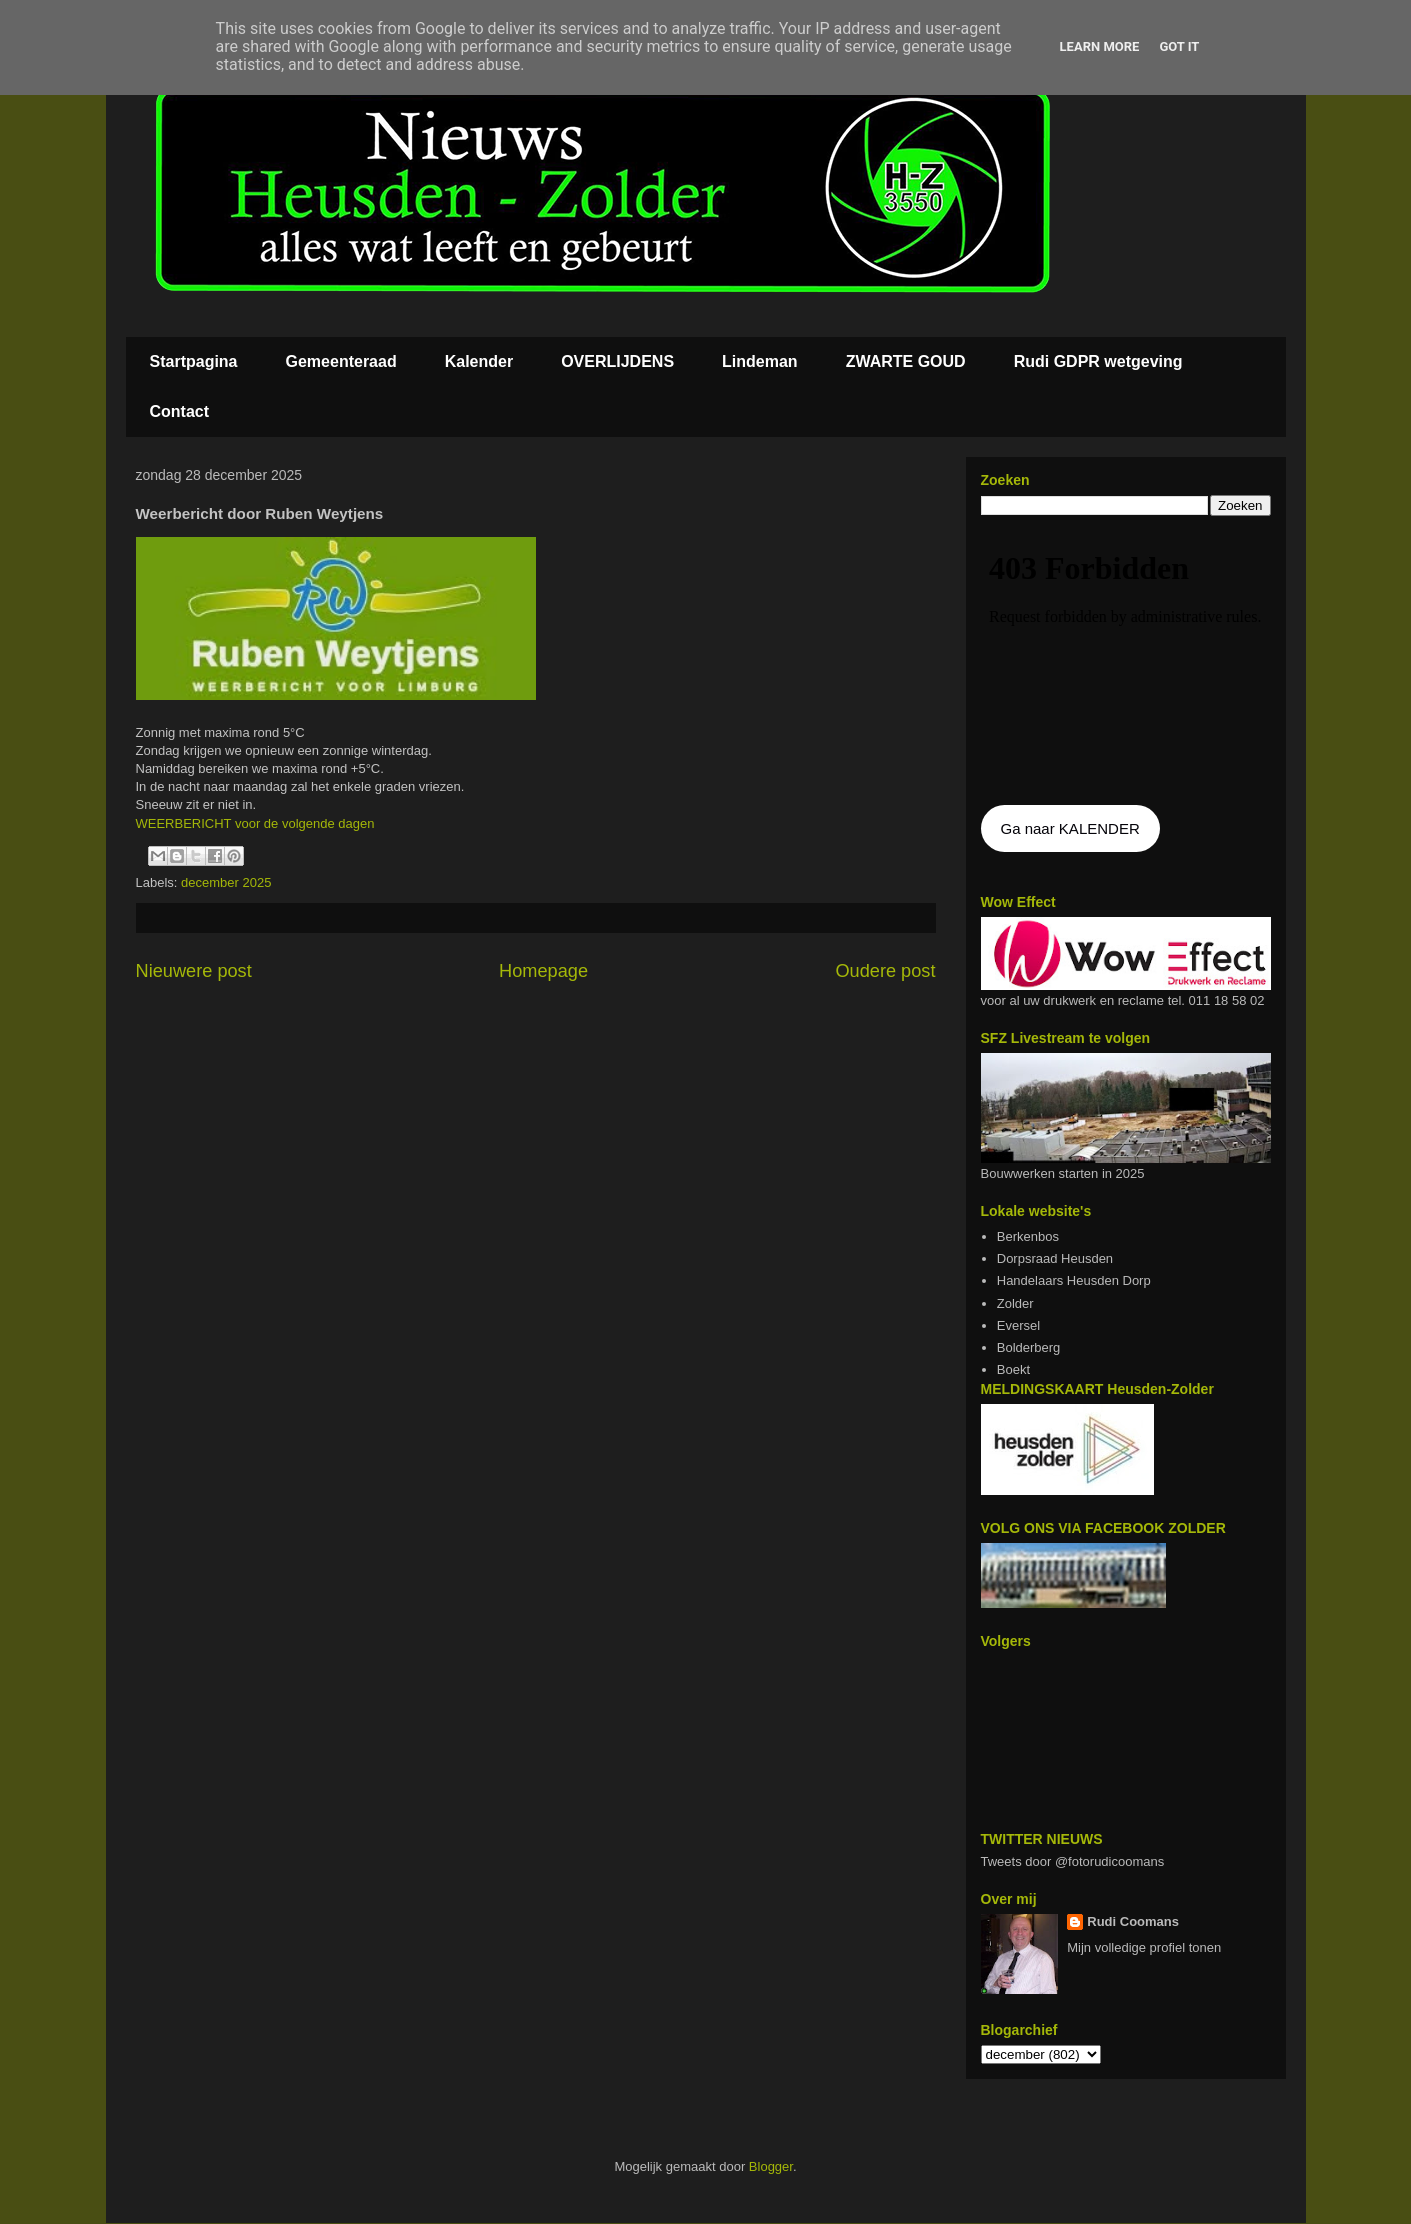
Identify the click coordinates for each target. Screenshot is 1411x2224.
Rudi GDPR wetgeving (1098, 361)
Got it (1179, 46)
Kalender (479, 361)
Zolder (1015, 1303)
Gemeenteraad (341, 361)
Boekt (1013, 1369)
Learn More (1100, 46)
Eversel (1018, 1325)
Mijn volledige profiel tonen (1144, 1947)
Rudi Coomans (1133, 1921)
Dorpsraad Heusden (1055, 1258)
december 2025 (226, 882)
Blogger (771, 2166)
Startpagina (194, 361)
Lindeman (760, 361)
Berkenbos (1028, 1236)
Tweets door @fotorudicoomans (1073, 1861)
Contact (180, 411)
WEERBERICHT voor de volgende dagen (255, 823)
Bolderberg (1029, 1347)
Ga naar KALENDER (1070, 828)
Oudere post (885, 971)
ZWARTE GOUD (906, 361)
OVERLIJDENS (617, 361)
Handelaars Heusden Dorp (1074, 1280)
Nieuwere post (194, 971)
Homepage (543, 971)
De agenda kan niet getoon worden (1126, 662)
